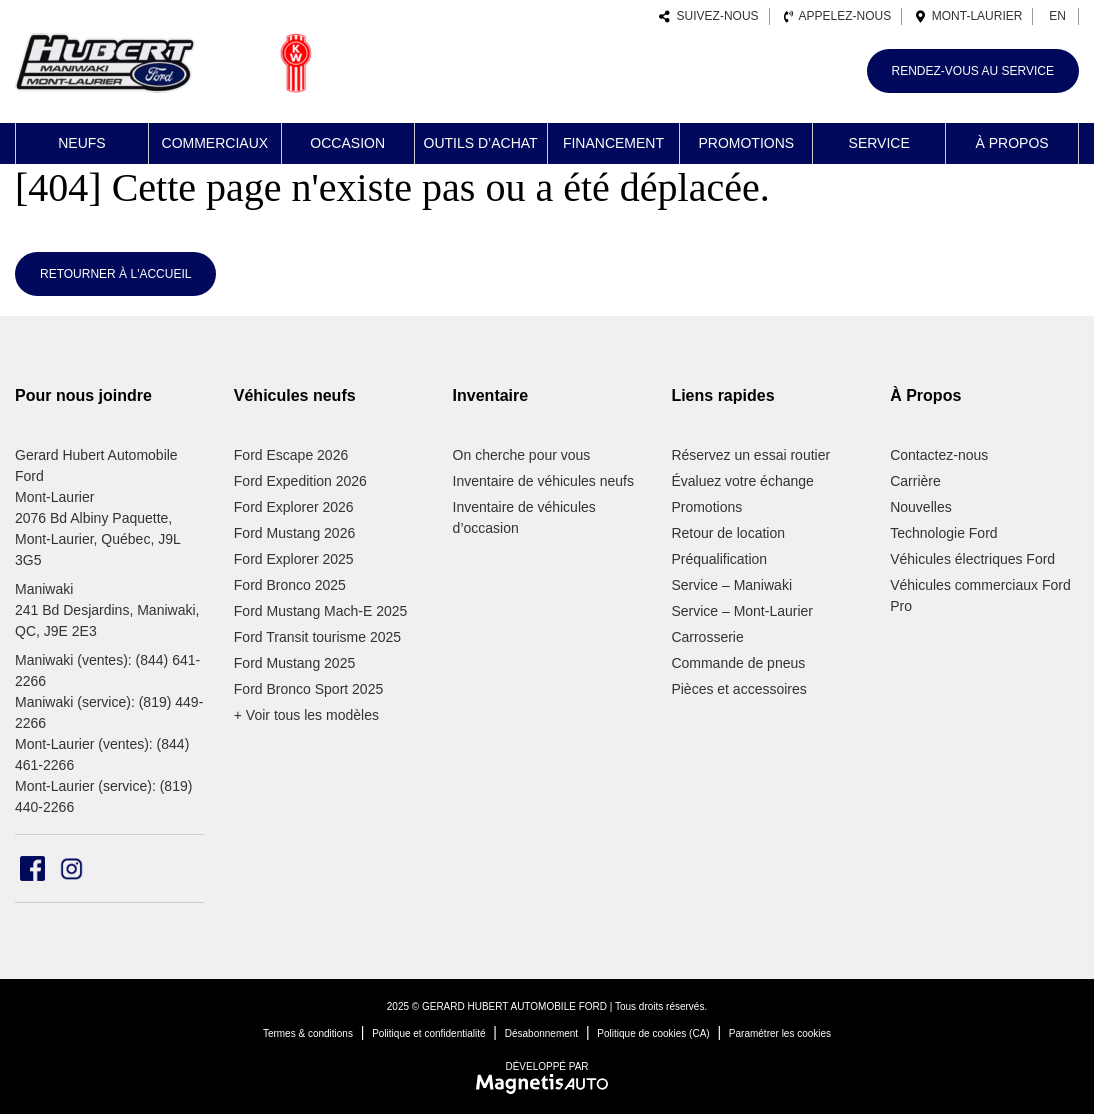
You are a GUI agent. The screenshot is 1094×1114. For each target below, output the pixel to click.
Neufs (81, 143)
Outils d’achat (481, 143)
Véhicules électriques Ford (972, 559)
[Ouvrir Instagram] (71, 868)
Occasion (347, 143)
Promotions (746, 143)
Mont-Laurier (969, 16)
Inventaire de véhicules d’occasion (524, 517)
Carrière (915, 481)
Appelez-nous (838, 16)
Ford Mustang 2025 (294, 663)
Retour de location (728, 533)
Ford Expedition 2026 (300, 481)
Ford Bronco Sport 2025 (308, 689)
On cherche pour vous (522, 455)
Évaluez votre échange (742, 481)
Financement (613, 143)
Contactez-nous (939, 455)
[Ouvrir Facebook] (32, 868)
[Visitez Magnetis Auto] (547, 1083)
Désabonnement (541, 1033)
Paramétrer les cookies (780, 1033)
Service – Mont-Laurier (742, 611)
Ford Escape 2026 (291, 455)
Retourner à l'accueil (115, 274)
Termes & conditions (308, 1033)
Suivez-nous (709, 16)
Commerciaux (215, 143)
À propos (1011, 143)
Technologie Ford (943, 533)
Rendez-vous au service (973, 71)
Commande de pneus (738, 663)
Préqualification (719, 559)
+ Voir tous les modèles (306, 715)
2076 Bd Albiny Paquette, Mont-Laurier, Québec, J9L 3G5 (97, 539)
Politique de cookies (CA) (653, 1033)
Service (879, 143)
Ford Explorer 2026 (294, 507)
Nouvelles (920, 507)
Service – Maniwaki (731, 585)
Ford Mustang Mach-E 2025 (321, 611)
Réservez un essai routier (750, 455)
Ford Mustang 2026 (294, 533)
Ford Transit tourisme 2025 (317, 637)
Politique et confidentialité (428, 1033)
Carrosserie (707, 637)
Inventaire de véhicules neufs (543, 481)
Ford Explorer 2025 (294, 559)
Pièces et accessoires (738, 689)
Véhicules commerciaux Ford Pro (980, 595)
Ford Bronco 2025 (290, 585)
